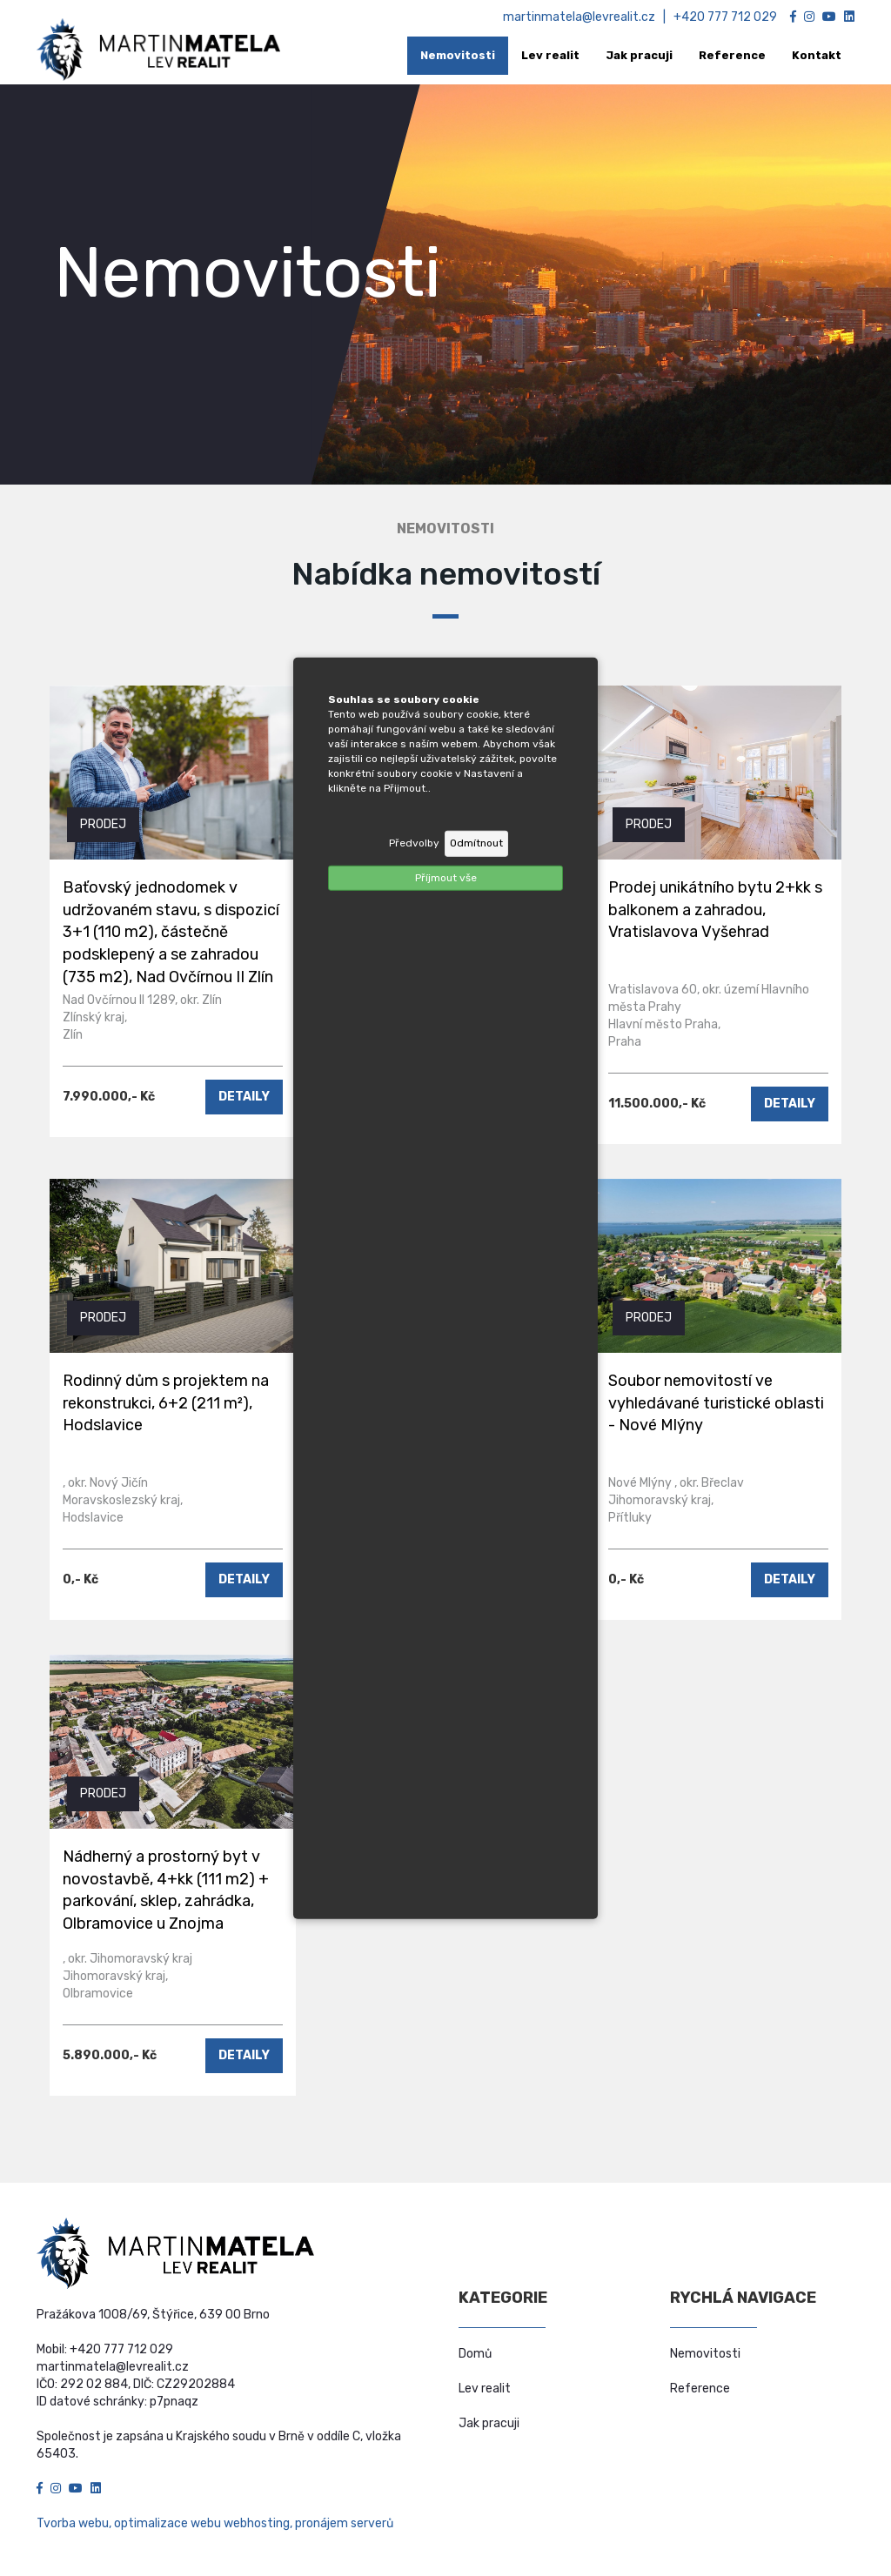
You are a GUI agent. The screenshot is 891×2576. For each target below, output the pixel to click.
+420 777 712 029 (725, 17)
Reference (700, 2388)
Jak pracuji (489, 2423)
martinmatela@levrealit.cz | (588, 17)
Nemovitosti (705, 2353)
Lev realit (485, 2388)
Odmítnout (476, 843)
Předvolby (414, 843)
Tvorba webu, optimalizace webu (129, 2523)
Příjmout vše (446, 877)
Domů (475, 2353)
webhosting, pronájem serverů (308, 2523)
